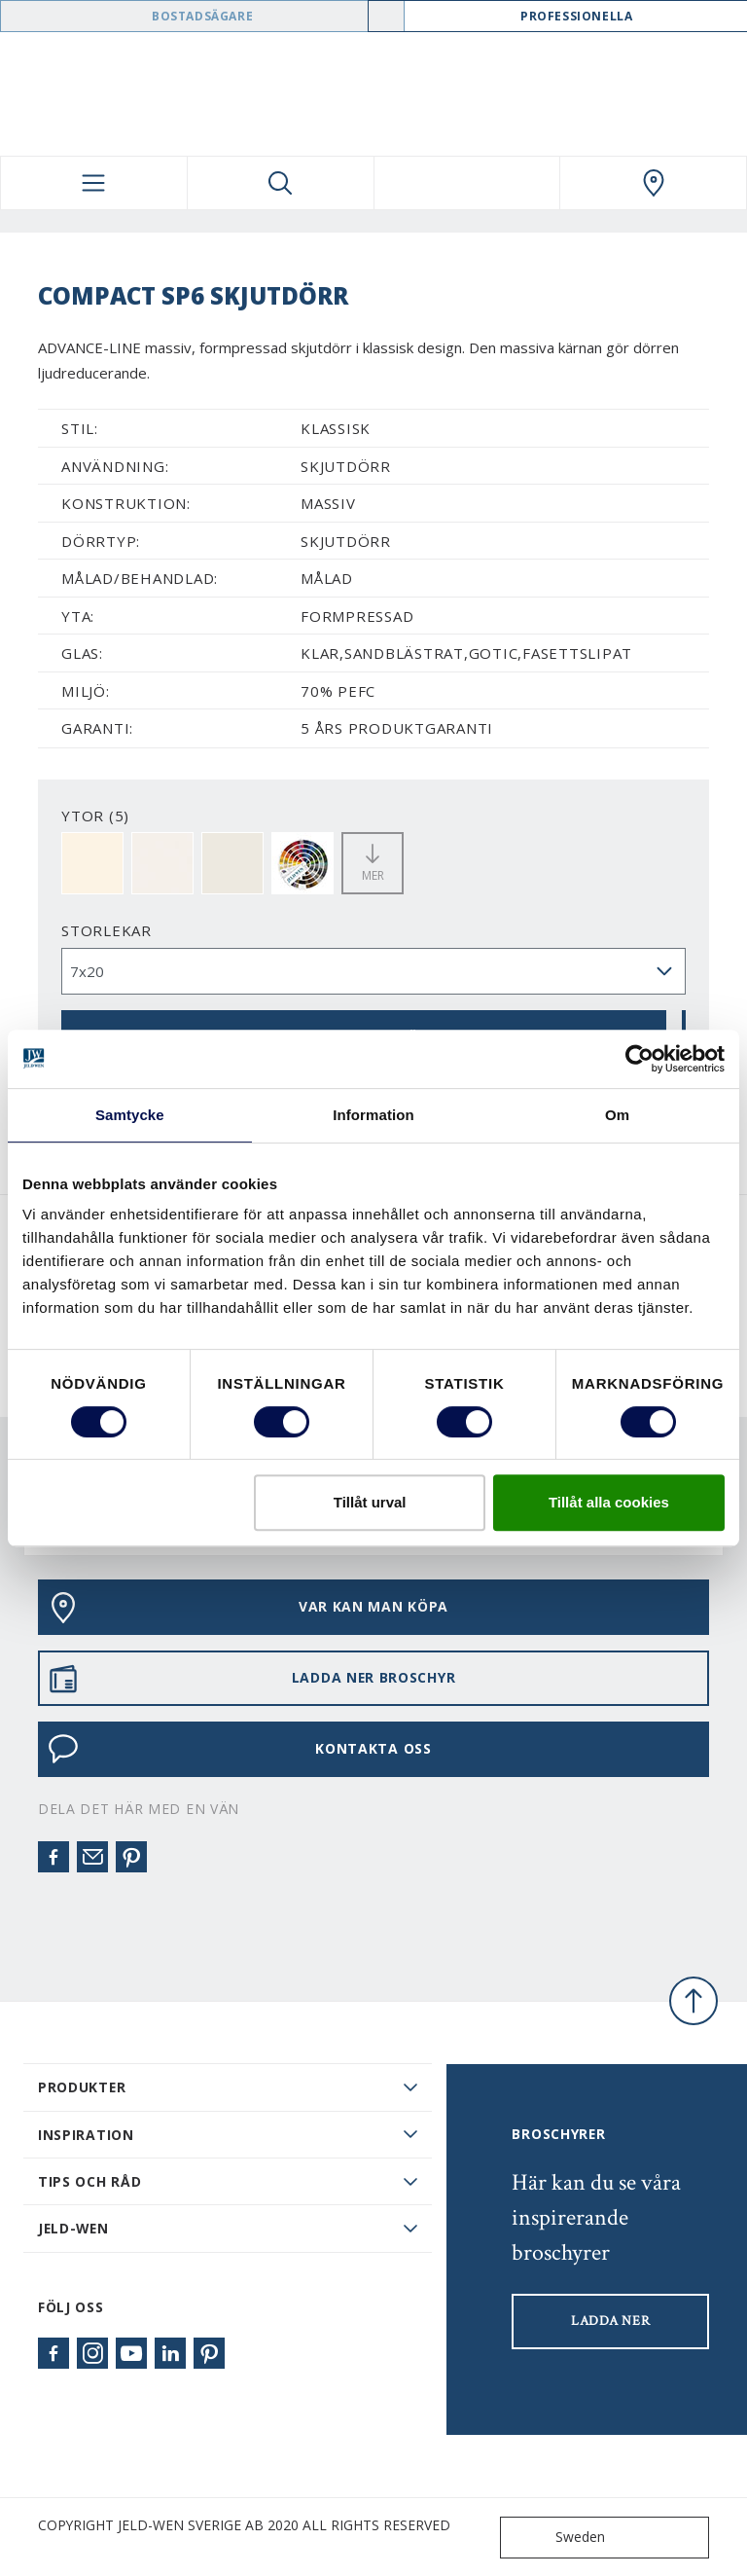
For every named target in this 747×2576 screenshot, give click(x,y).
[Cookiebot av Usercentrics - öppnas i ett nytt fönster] (639, 1058)
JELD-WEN (73, 2228)
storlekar (106, 930)
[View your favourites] (467, 183)
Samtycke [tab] (129, 1115)
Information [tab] (373, 1115)
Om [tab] (617, 1115)
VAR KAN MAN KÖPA (248, 1607)
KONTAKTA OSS (240, 1748)
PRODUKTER (81, 2087)
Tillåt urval (370, 1502)
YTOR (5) (95, 815)
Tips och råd (89, 2181)
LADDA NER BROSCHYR (251, 1678)
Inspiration (86, 2134)
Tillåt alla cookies (609, 1502)
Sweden (557, 2537)
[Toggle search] (280, 183)
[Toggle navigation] (94, 183)
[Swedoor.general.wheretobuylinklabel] (653, 183)
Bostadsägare (202, 16)
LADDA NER (610, 2321)
